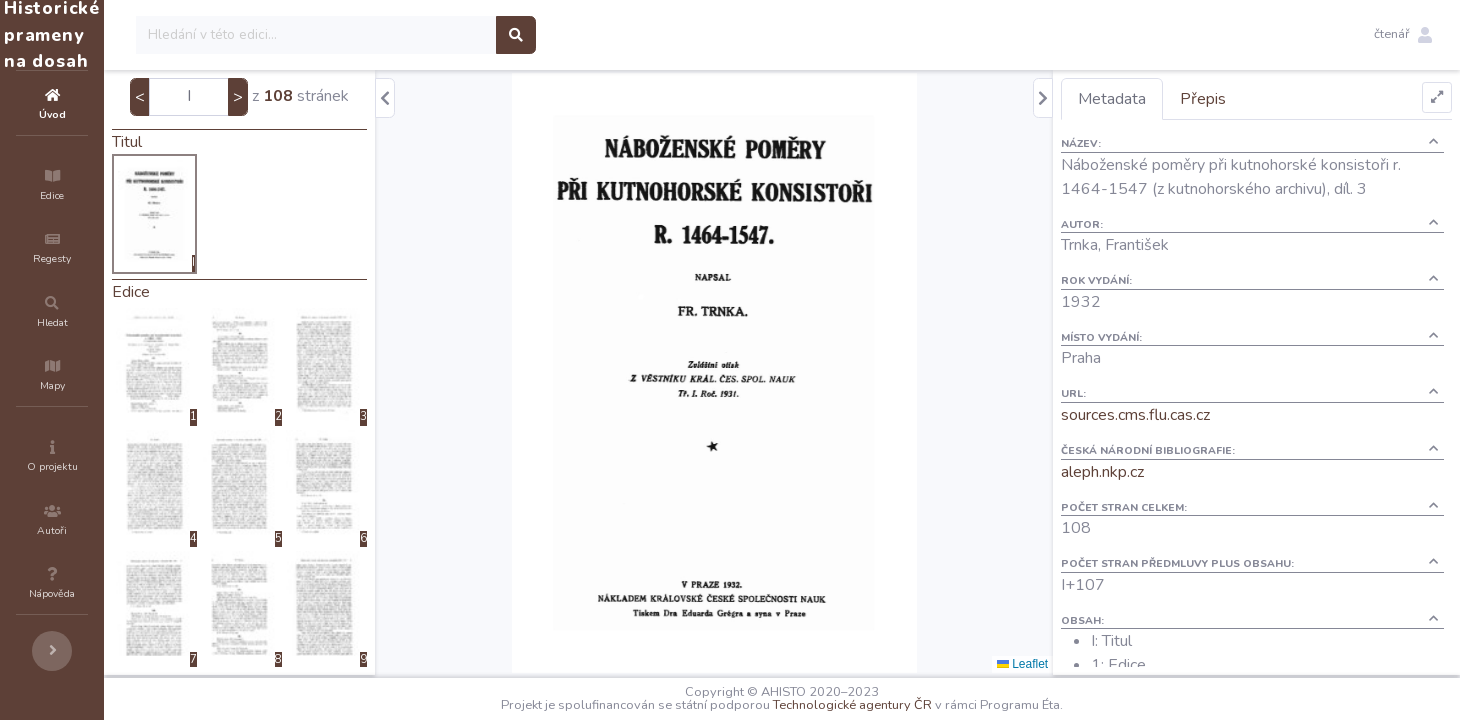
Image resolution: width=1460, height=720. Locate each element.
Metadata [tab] (1148, 99)
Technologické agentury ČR (912, 705)
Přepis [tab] (1239, 99)
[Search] (436, 35)
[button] (1403, 35)
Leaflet (1058, 664)
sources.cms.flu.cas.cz (1171, 415)
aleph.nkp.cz (1138, 472)
